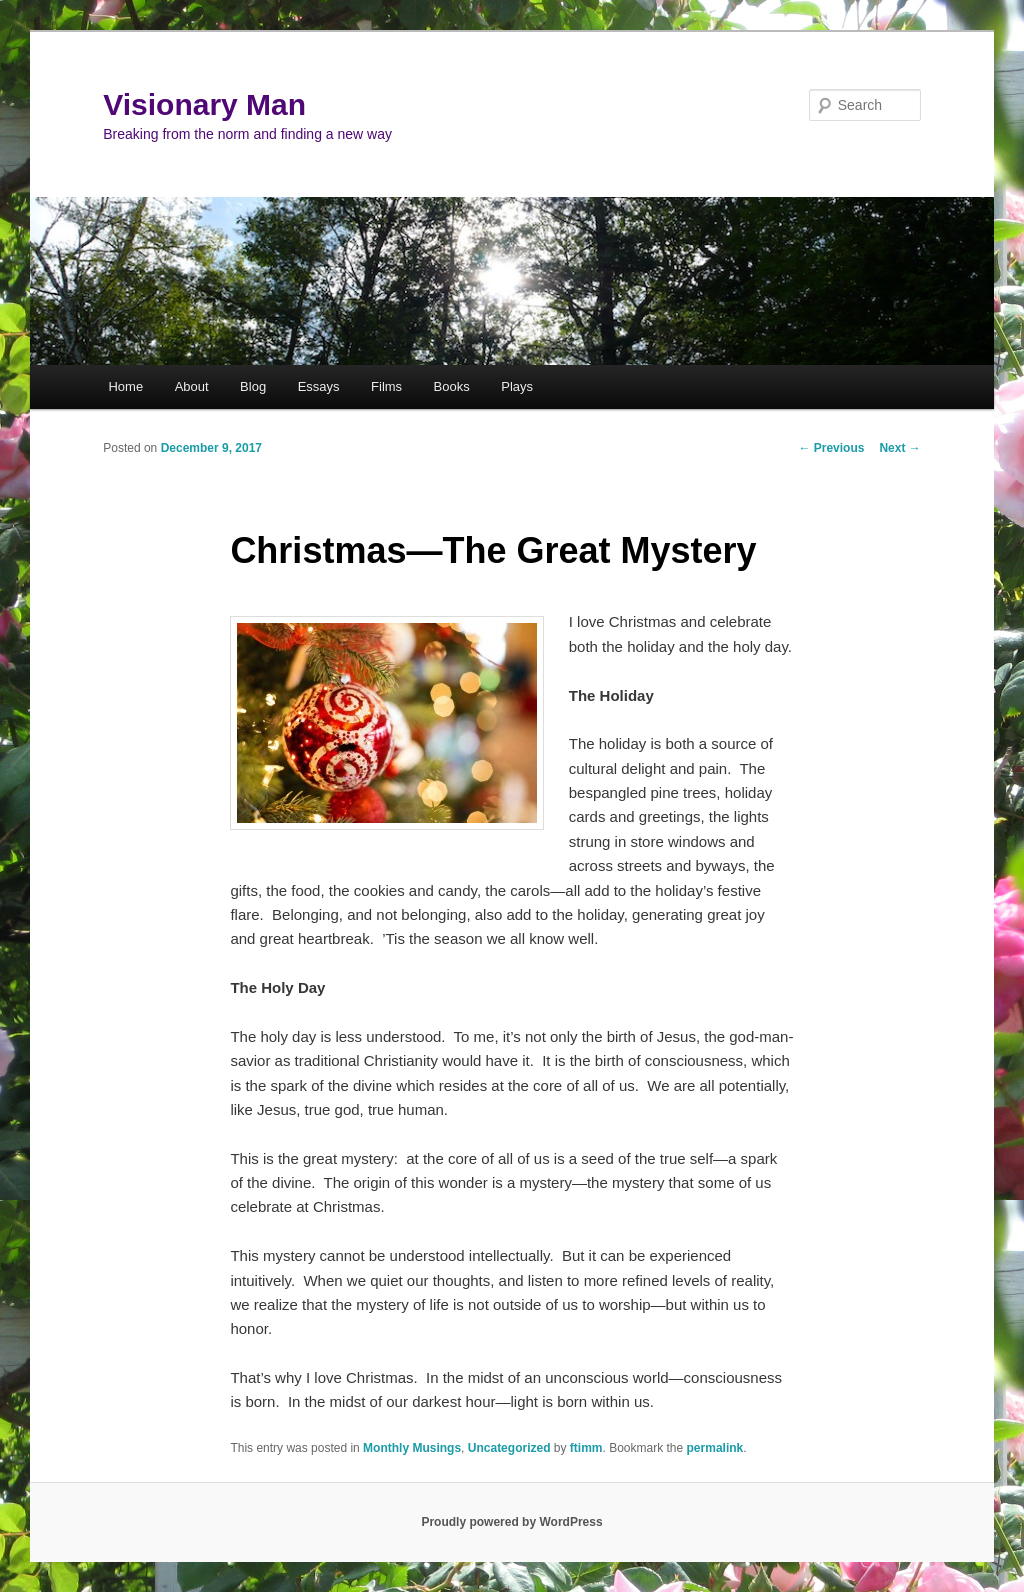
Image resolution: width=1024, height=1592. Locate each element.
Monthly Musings (412, 1448)
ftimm (586, 1448)
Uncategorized (509, 1448)
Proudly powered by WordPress (511, 1522)
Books (452, 386)
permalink (715, 1448)
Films (386, 386)
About (192, 386)
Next (899, 448)
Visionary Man (204, 104)
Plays (517, 386)
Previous (831, 448)
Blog (253, 386)
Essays (319, 386)
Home (125, 386)
